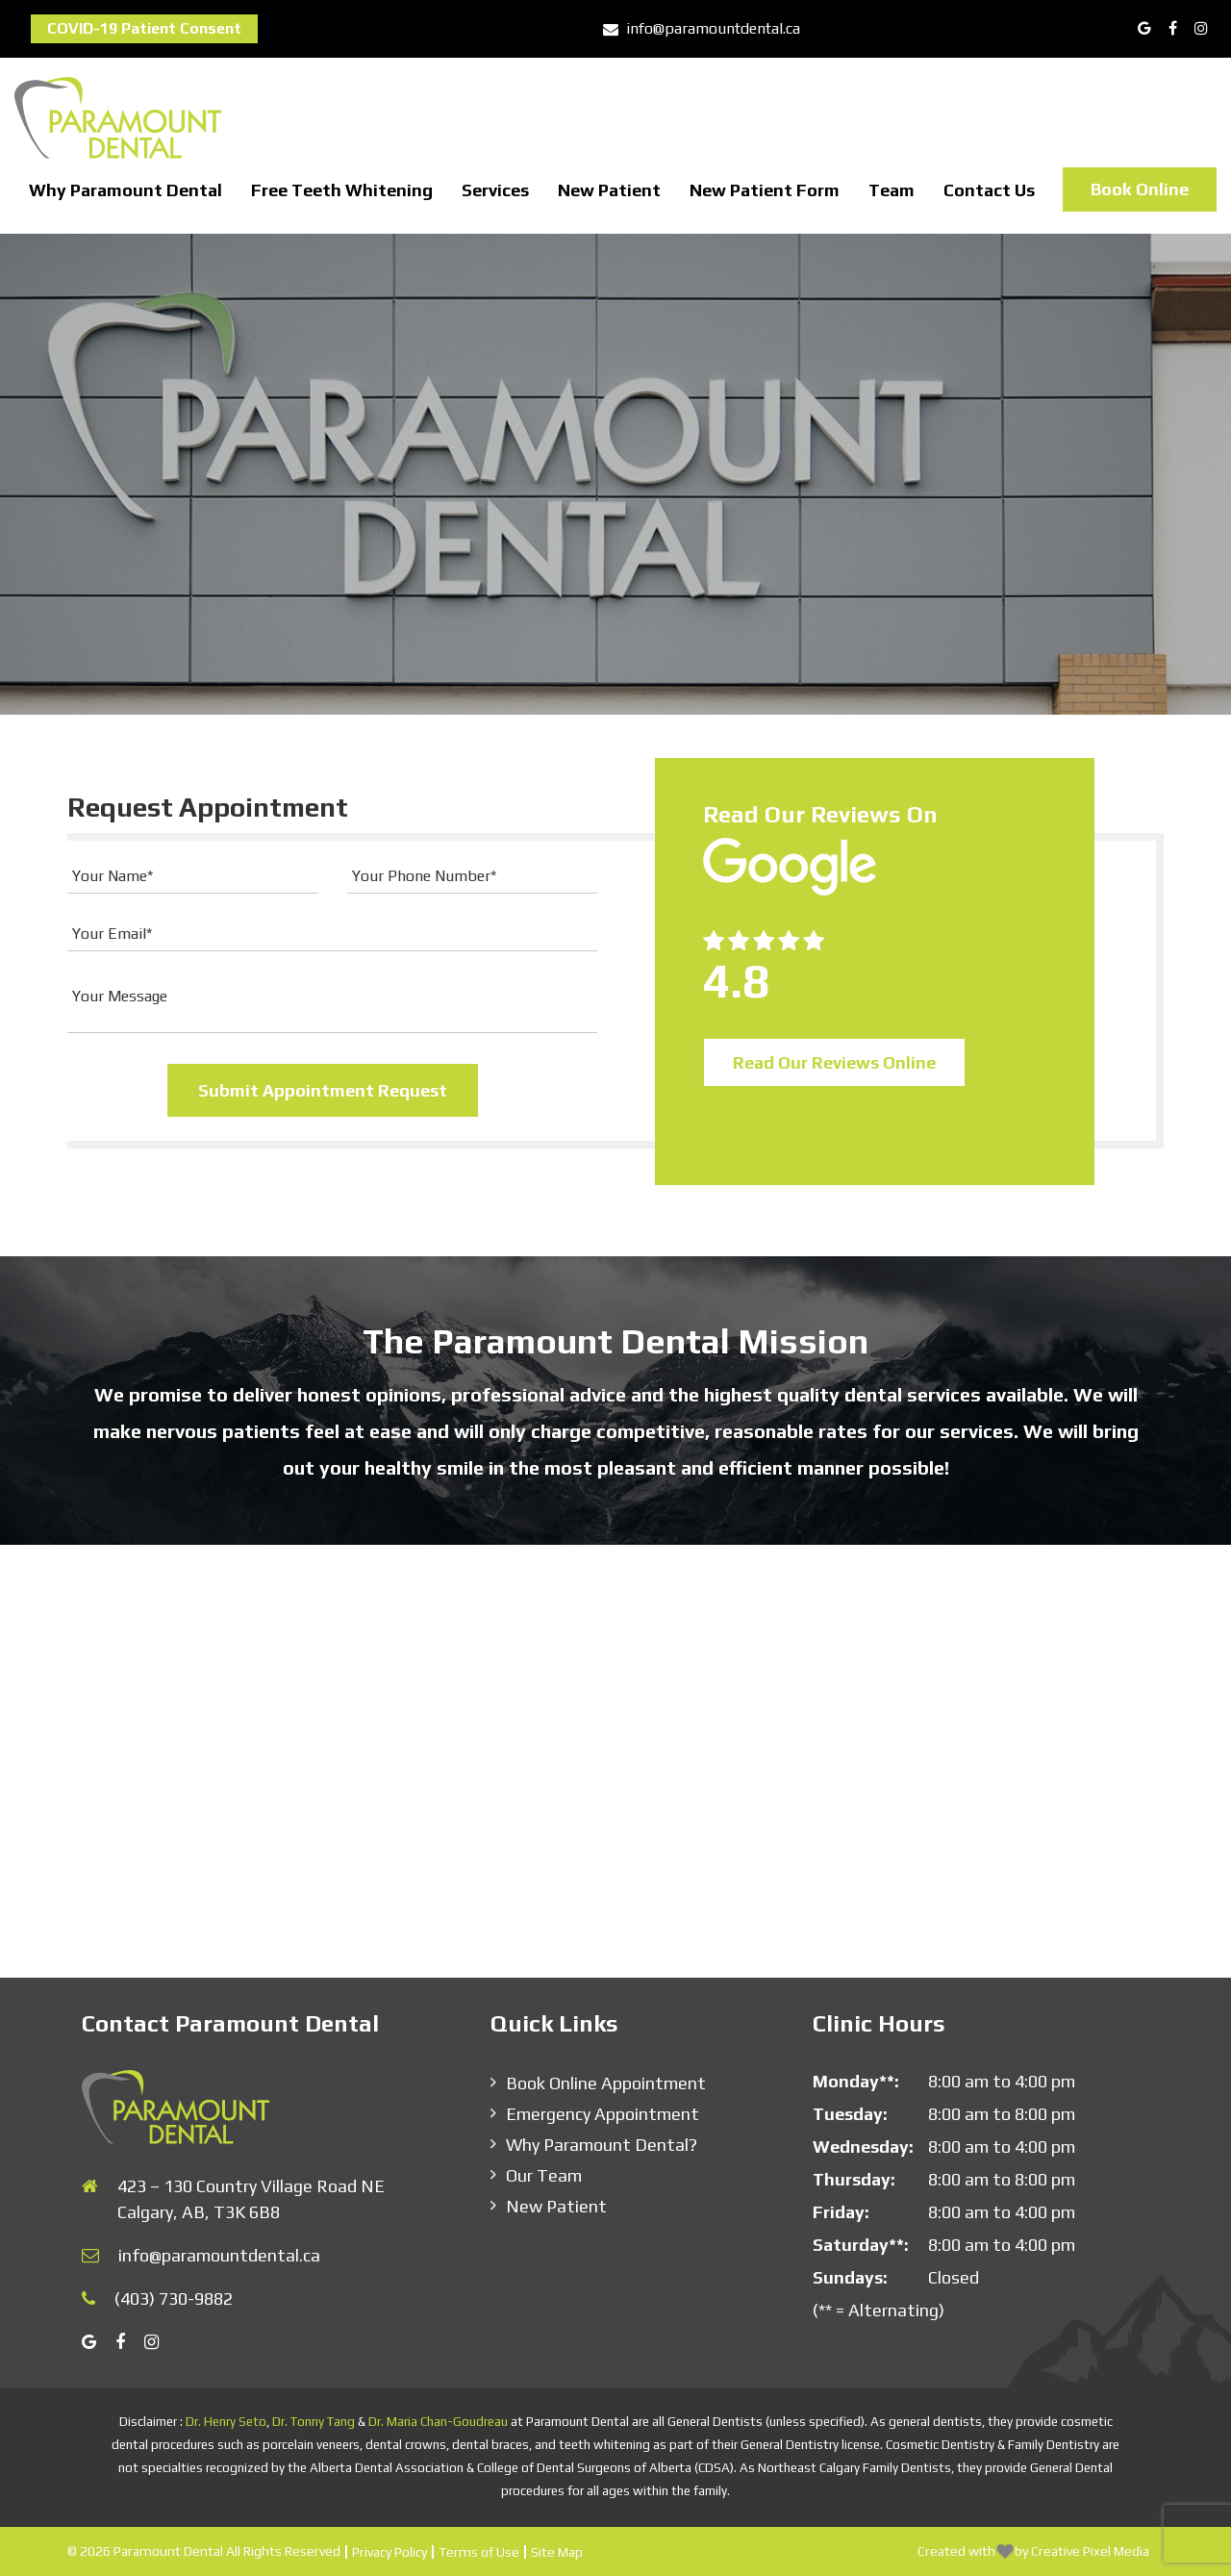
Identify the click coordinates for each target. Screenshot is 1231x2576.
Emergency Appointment (602, 2114)
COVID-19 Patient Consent (144, 28)
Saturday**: (861, 2245)
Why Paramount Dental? (601, 2144)
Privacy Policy (389, 2552)
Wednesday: (863, 2146)
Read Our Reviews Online (834, 1062)
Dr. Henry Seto (226, 2421)
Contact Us (989, 190)
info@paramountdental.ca (701, 28)
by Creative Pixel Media (1082, 2551)
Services (495, 190)
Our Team (544, 2175)
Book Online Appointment (606, 2083)
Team (891, 190)
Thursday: (854, 2179)
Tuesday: (850, 2114)
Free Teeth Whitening (342, 190)
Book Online (1140, 189)
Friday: (841, 2212)
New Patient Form (765, 190)
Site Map (557, 2552)
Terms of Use (479, 2552)
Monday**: (856, 2081)
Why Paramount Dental (125, 190)
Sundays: (850, 2277)
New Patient (609, 190)
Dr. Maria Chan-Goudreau (438, 2421)
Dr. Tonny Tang (313, 2421)
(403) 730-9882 (173, 2298)
